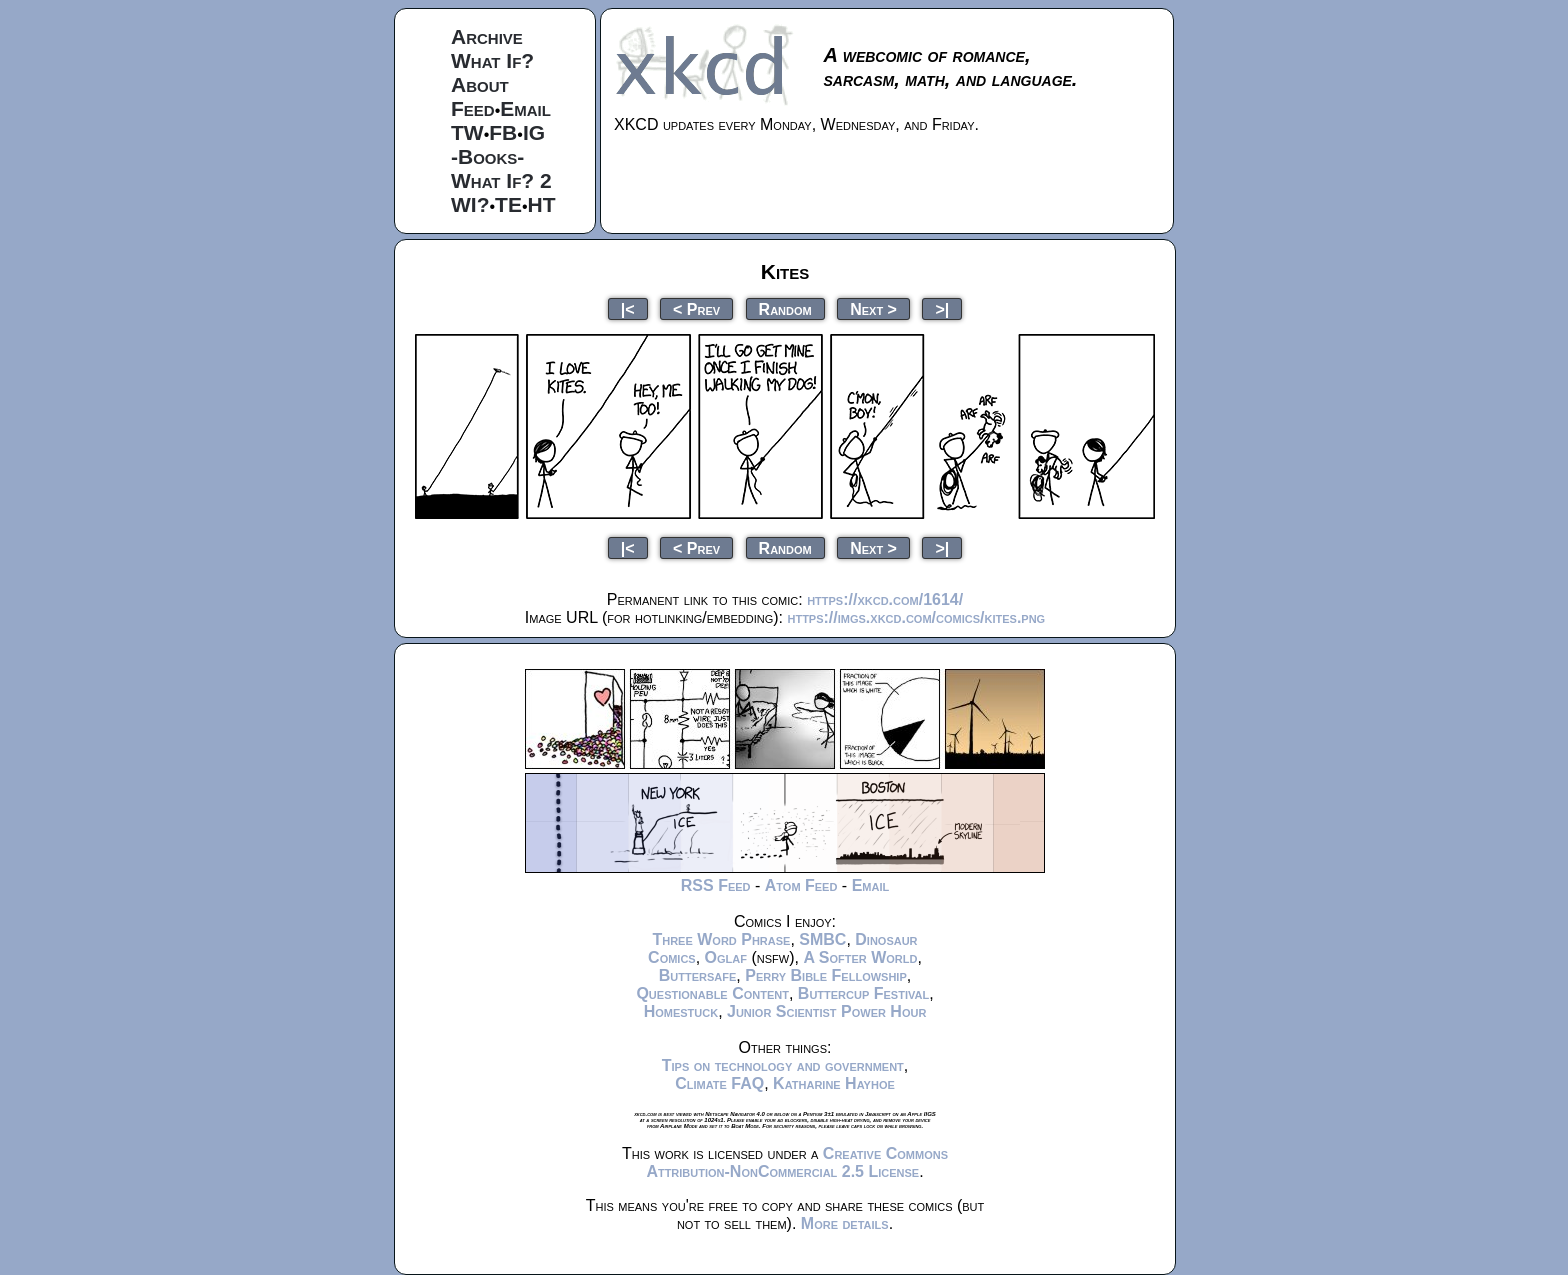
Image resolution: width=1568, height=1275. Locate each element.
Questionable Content (712, 993)
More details (845, 1223)
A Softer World (860, 957)
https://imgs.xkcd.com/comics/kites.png (916, 617)
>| (942, 308)
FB (503, 132)
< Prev (696, 308)
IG (534, 132)
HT (542, 204)
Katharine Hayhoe (834, 1083)
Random (785, 308)
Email (525, 108)
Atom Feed (801, 885)
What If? (492, 60)
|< (628, 308)
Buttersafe (698, 975)
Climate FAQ (719, 1083)
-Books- (487, 156)
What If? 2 (501, 180)
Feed (473, 108)
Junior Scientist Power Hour (826, 1011)
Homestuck (681, 1011)
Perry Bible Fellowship (826, 975)
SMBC (822, 939)
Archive (487, 36)
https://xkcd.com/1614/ (885, 599)
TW (467, 132)
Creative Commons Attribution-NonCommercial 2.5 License (797, 1162)
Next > (873, 308)
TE (508, 204)
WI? (470, 204)
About (480, 84)
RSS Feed (716, 885)
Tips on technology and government (783, 1065)
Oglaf (726, 957)
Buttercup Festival (863, 993)
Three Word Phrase (721, 939)
